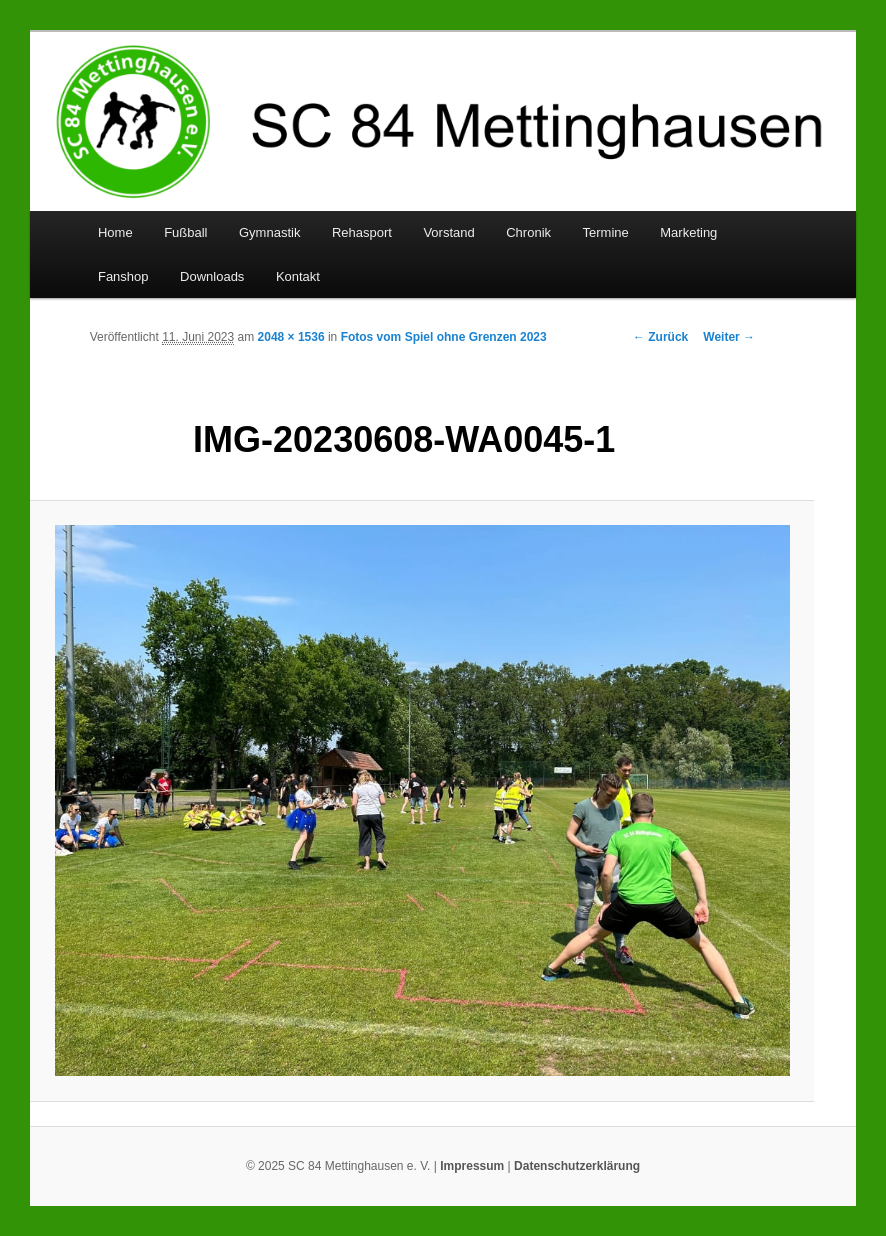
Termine (606, 232)
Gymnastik (269, 232)
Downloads (212, 276)
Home (115, 232)
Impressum (472, 1166)
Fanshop (123, 276)
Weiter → (729, 337)
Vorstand (448, 232)
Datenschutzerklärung (577, 1166)
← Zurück (660, 337)
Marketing (688, 232)
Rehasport (362, 232)
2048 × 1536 (291, 337)
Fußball (185, 232)
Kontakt (298, 276)
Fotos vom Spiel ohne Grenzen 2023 (444, 337)
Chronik (528, 232)
